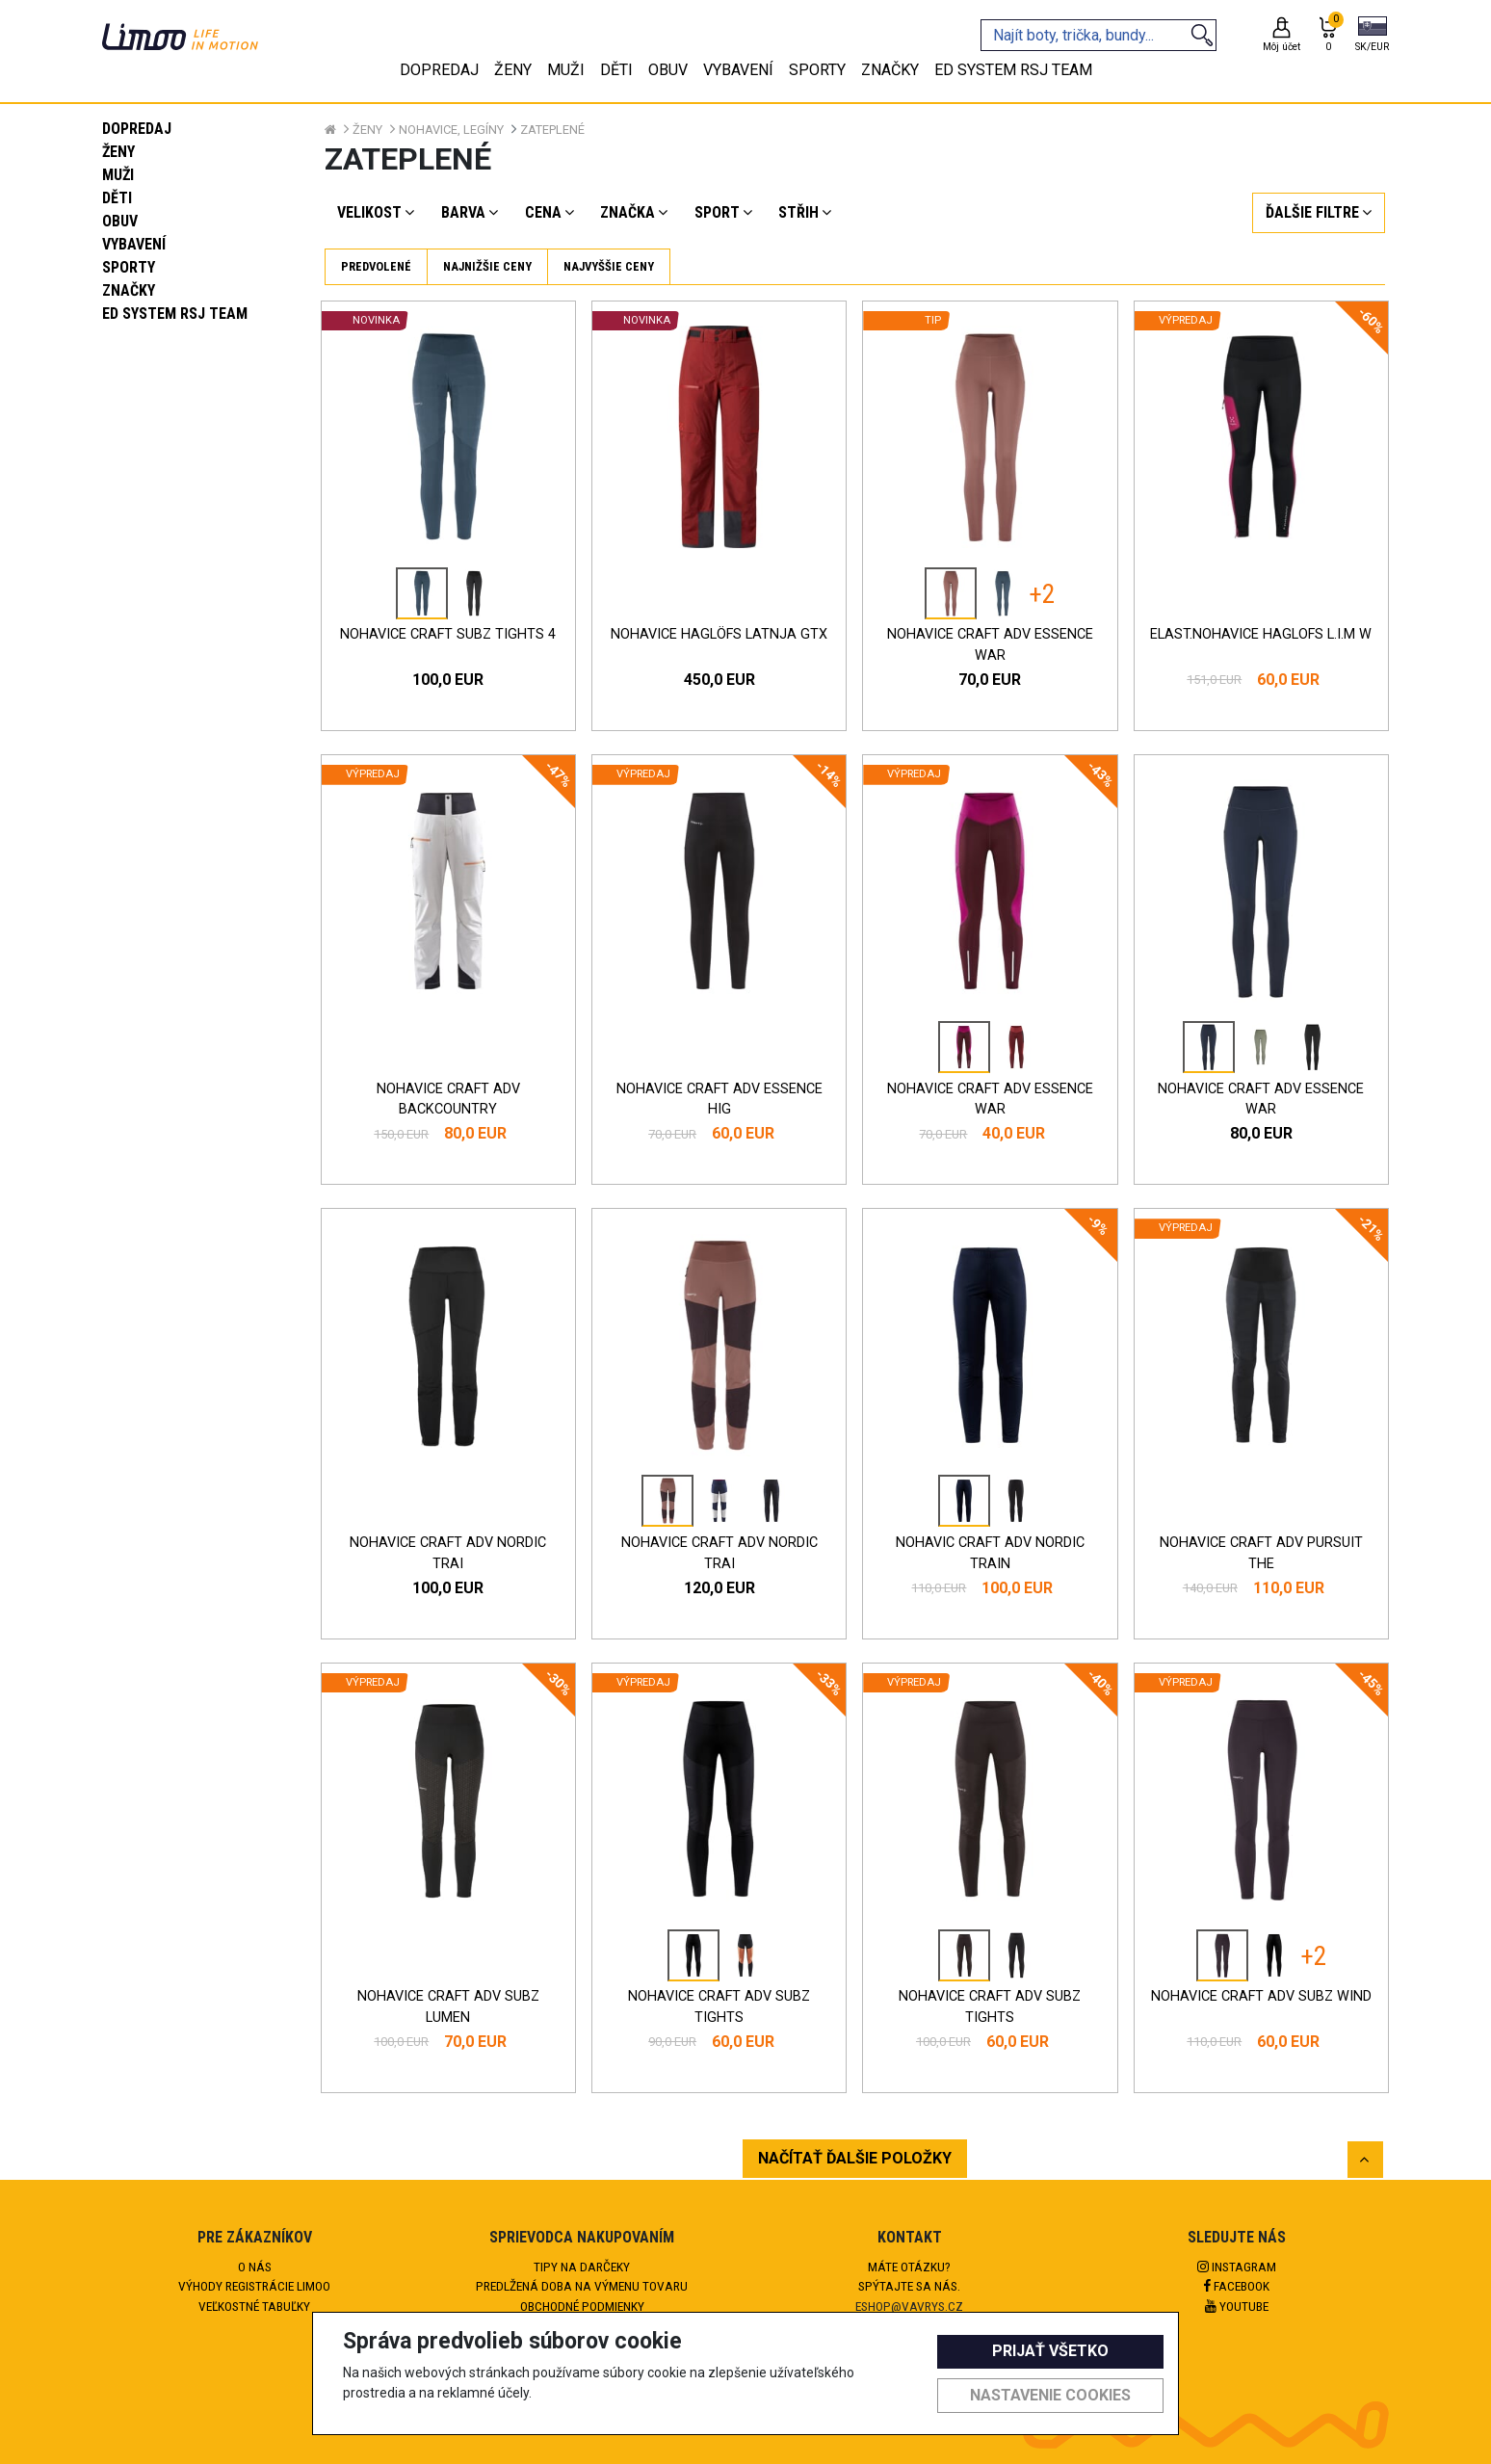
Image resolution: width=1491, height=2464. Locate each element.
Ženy (118, 152)
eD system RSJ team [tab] (1013, 70)
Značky (128, 290)
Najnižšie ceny (487, 266)
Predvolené (376, 266)
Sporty (128, 267)
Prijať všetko (1050, 2351)
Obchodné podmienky (582, 2306)
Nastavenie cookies (1050, 2395)
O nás (255, 2266)
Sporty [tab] (817, 70)
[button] (1372, 35)
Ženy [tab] (513, 70)
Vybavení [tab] (738, 70)
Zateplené (552, 129)
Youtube (1237, 2306)
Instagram (1236, 2266)
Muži (118, 175)
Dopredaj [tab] (439, 70)
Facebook (1236, 2286)
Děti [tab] (616, 70)
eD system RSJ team (175, 313)
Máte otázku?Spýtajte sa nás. (909, 2276)
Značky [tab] (890, 70)
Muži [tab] (566, 70)
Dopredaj (136, 128)
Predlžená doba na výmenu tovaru (582, 2286)
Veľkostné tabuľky (254, 2306)
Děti (117, 198)
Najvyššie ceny (608, 266)
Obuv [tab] (668, 70)
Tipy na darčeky (582, 2266)
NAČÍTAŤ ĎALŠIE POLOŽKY (855, 2158)
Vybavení (134, 244)
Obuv (120, 221)
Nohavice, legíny (451, 129)
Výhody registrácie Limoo (254, 2286)
